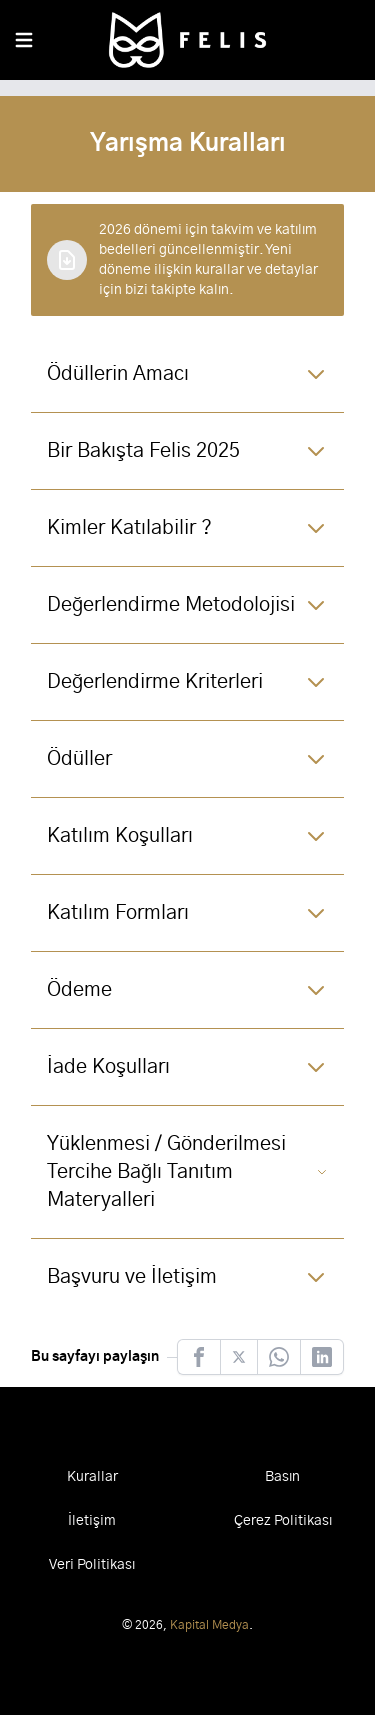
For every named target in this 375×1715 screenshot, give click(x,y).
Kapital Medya (209, 1625)
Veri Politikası (92, 1565)
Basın (282, 1477)
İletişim (92, 1521)
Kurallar (92, 1477)
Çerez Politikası (283, 1521)
